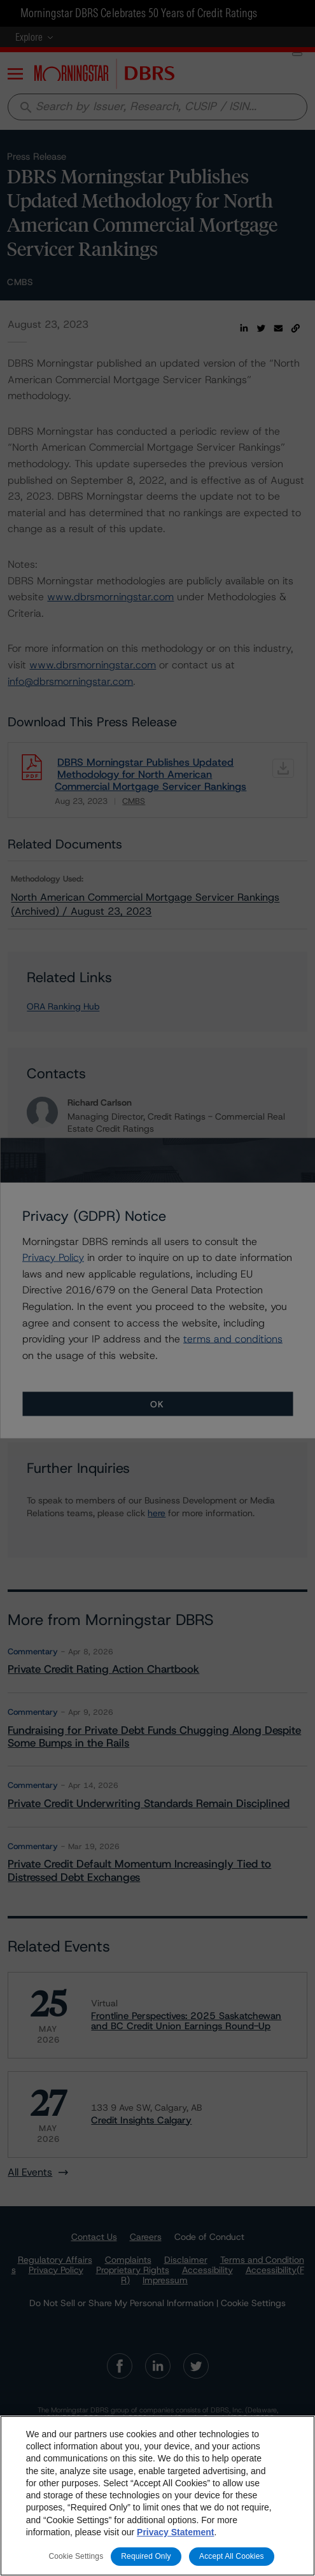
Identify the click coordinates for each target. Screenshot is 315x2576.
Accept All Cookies (231, 2556)
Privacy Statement (175, 2532)
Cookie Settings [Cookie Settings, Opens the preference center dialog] (75, 2556)
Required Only (146, 2556)
